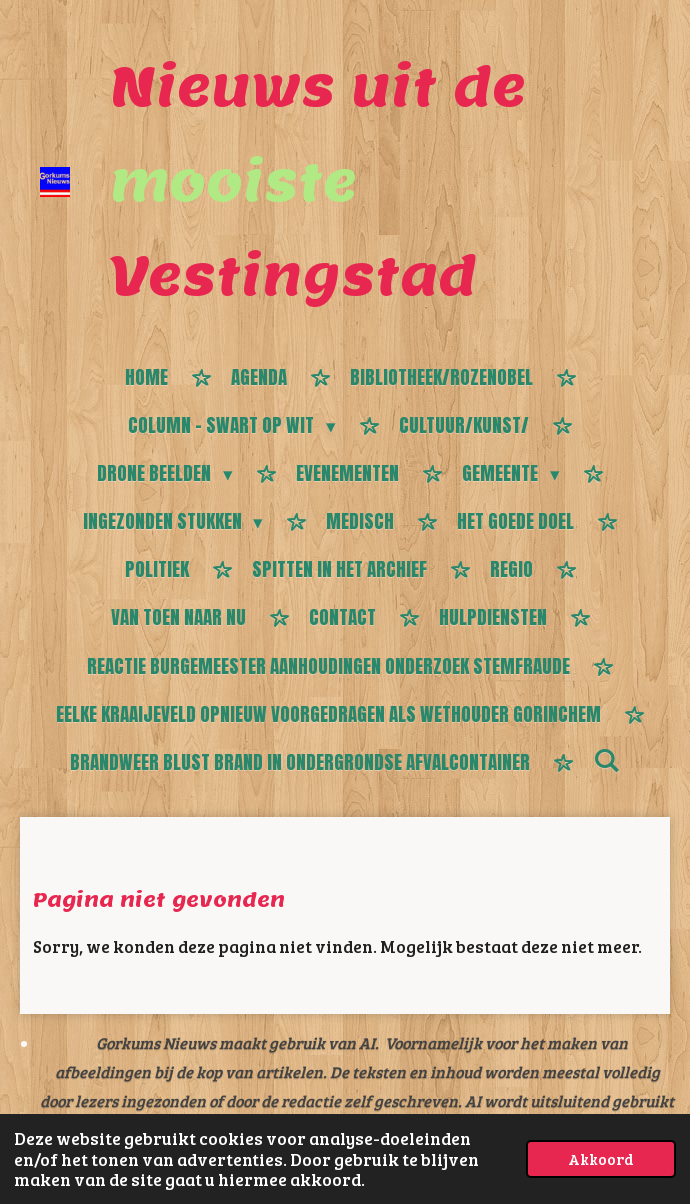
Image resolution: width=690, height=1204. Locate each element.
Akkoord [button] (601, 1158)
